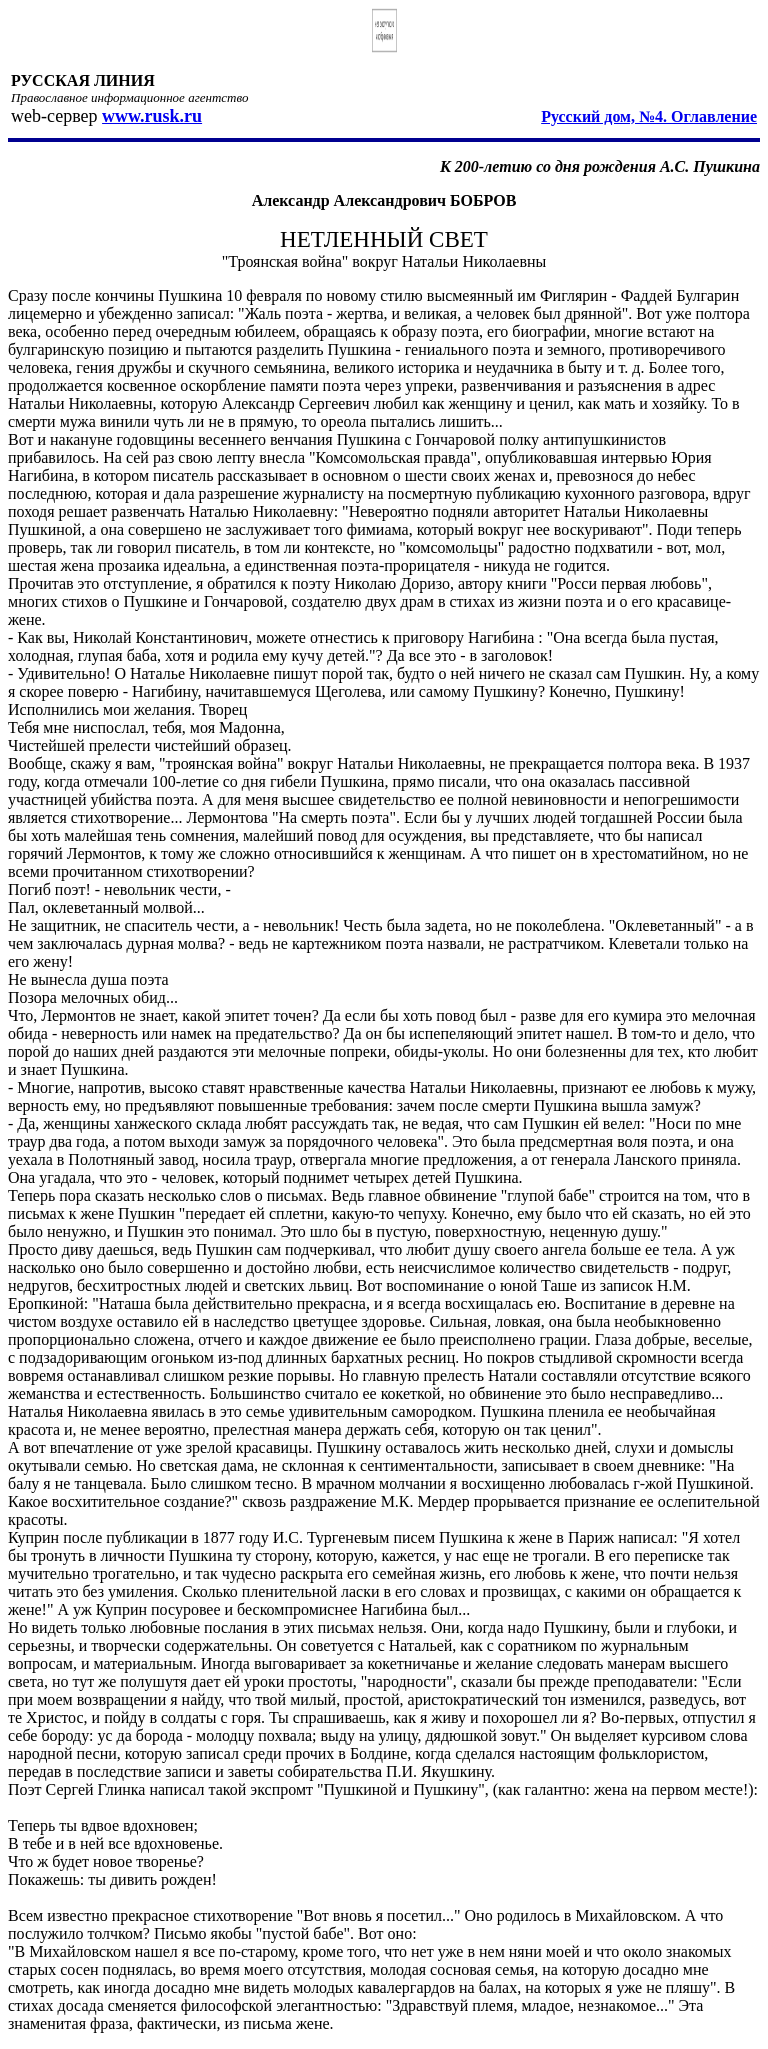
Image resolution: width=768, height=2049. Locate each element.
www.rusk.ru (152, 116)
